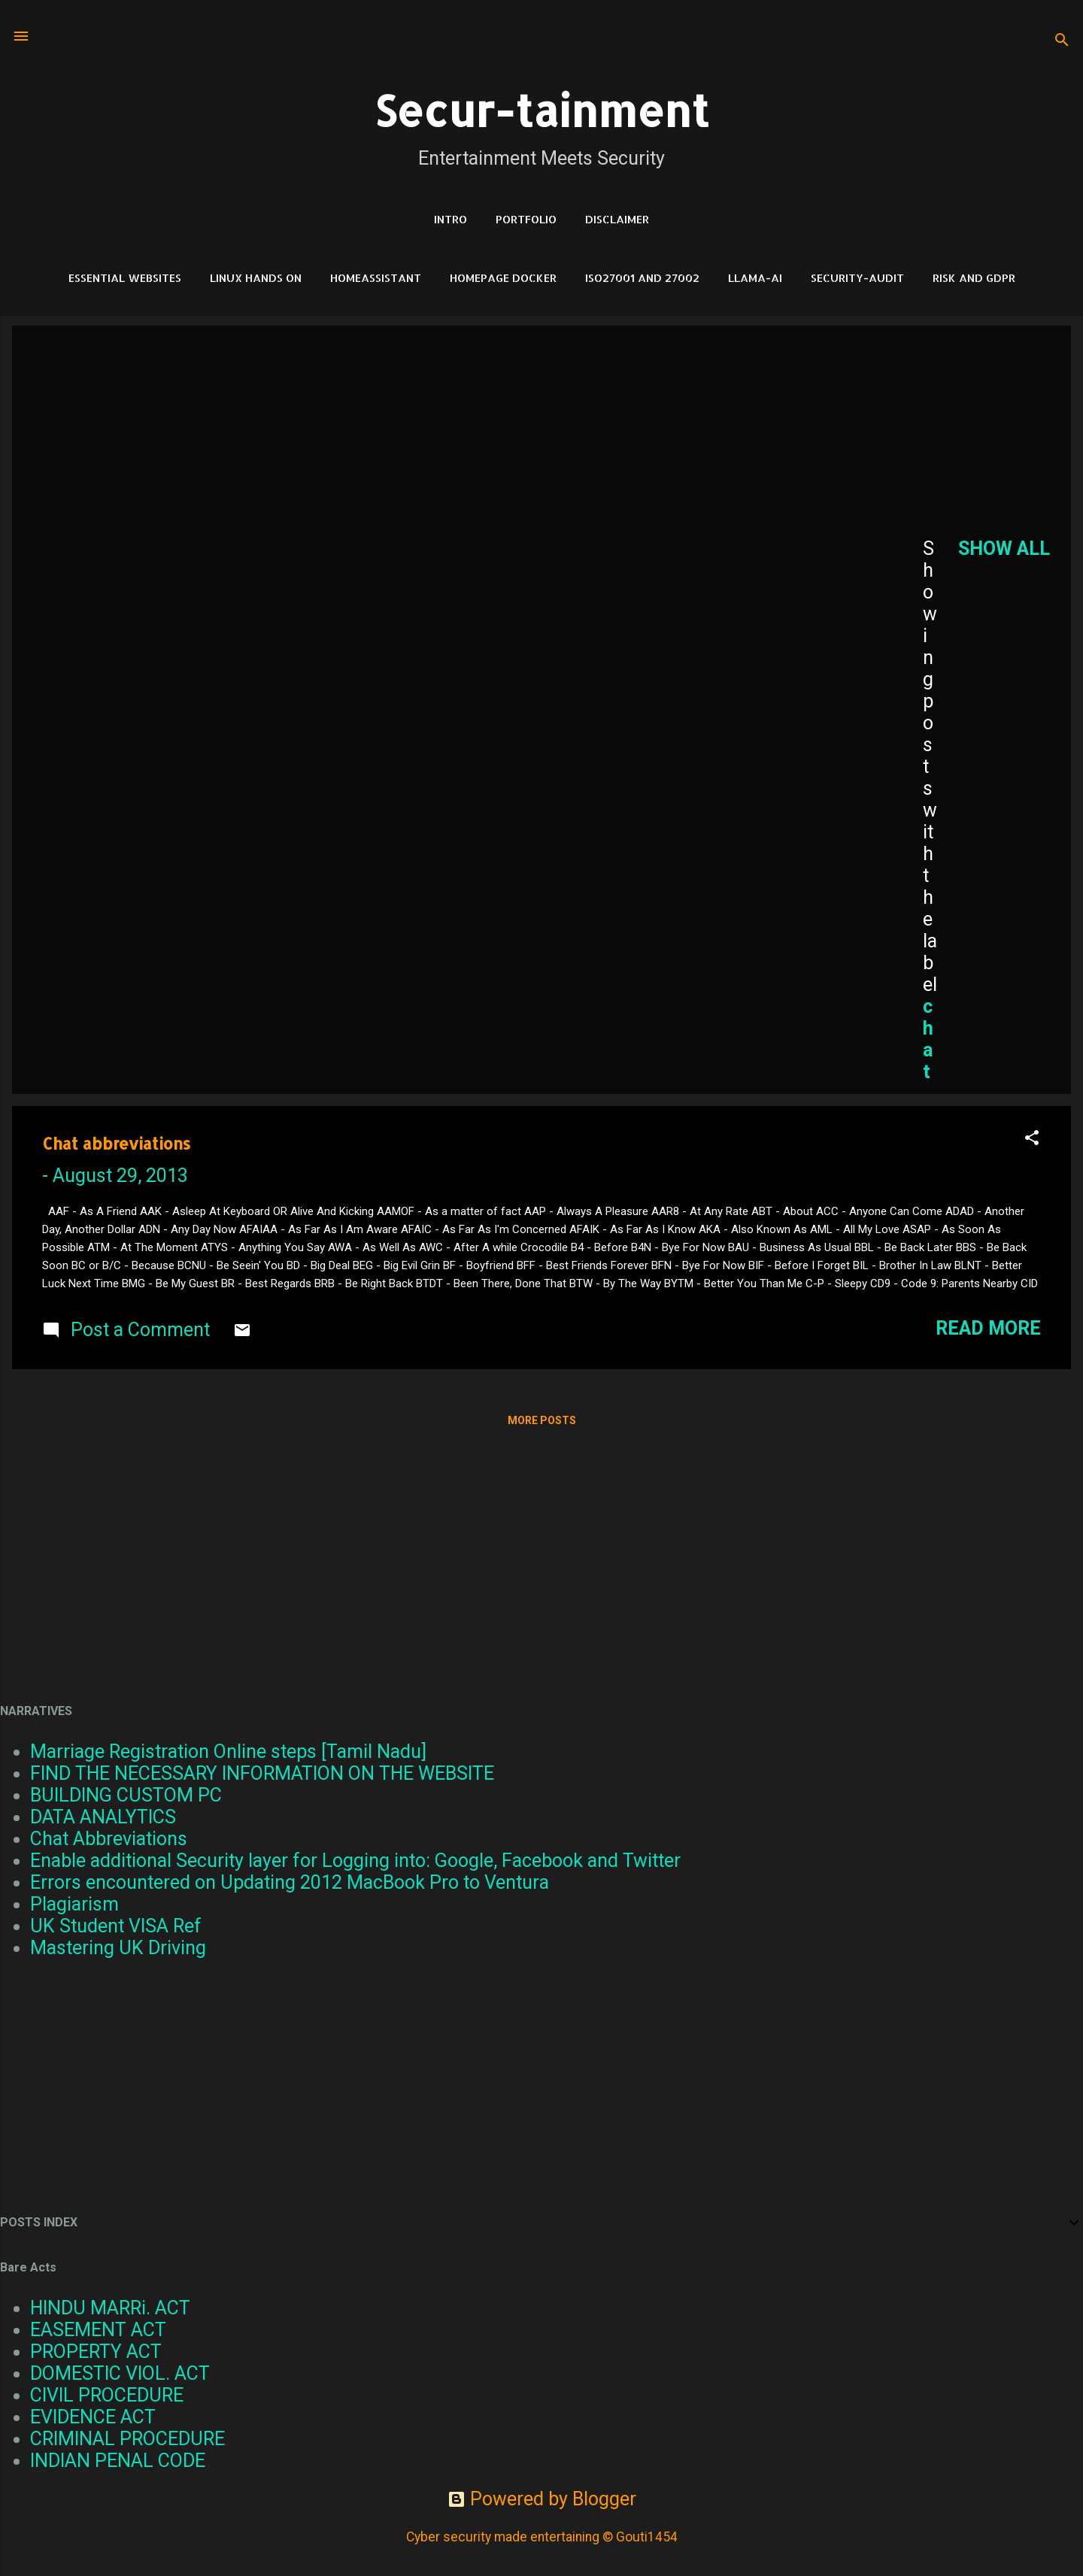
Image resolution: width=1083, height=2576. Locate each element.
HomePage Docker (503, 278)
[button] (1032, 1139)
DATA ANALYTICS (103, 1817)
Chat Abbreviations (108, 1839)
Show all (1004, 548)
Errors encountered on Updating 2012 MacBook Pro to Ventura (289, 1882)
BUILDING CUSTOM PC (126, 1795)
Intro (450, 219)
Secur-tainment (541, 110)
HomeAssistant (375, 278)
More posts (542, 1420)
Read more (988, 1328)
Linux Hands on (256, 278)
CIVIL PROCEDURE (107, 2395)
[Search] (1062, 41)
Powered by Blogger (541, 2499)
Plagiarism (74, 1904)
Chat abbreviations (116, 1143)
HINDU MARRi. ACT (110, 2308)
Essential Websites (124, 278)
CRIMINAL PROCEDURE (127, 2439)
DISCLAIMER (617, 219)
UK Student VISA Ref (116, 1926)
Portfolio (526, 219)
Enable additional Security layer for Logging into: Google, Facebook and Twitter (355, 1860)
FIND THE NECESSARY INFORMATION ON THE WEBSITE (262, 1773)
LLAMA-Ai (755, 278)
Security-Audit (857, 278)
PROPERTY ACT (96, 2351)
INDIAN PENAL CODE (117, 2460)
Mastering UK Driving (118, 1948)
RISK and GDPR (974, 278)
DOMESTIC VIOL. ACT (120, 2373)
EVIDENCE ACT (93, 2417)
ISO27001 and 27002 (642, 278)
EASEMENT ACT (98, 2330)
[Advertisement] (457, 449)
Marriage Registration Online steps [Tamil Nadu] (228, 1751)
